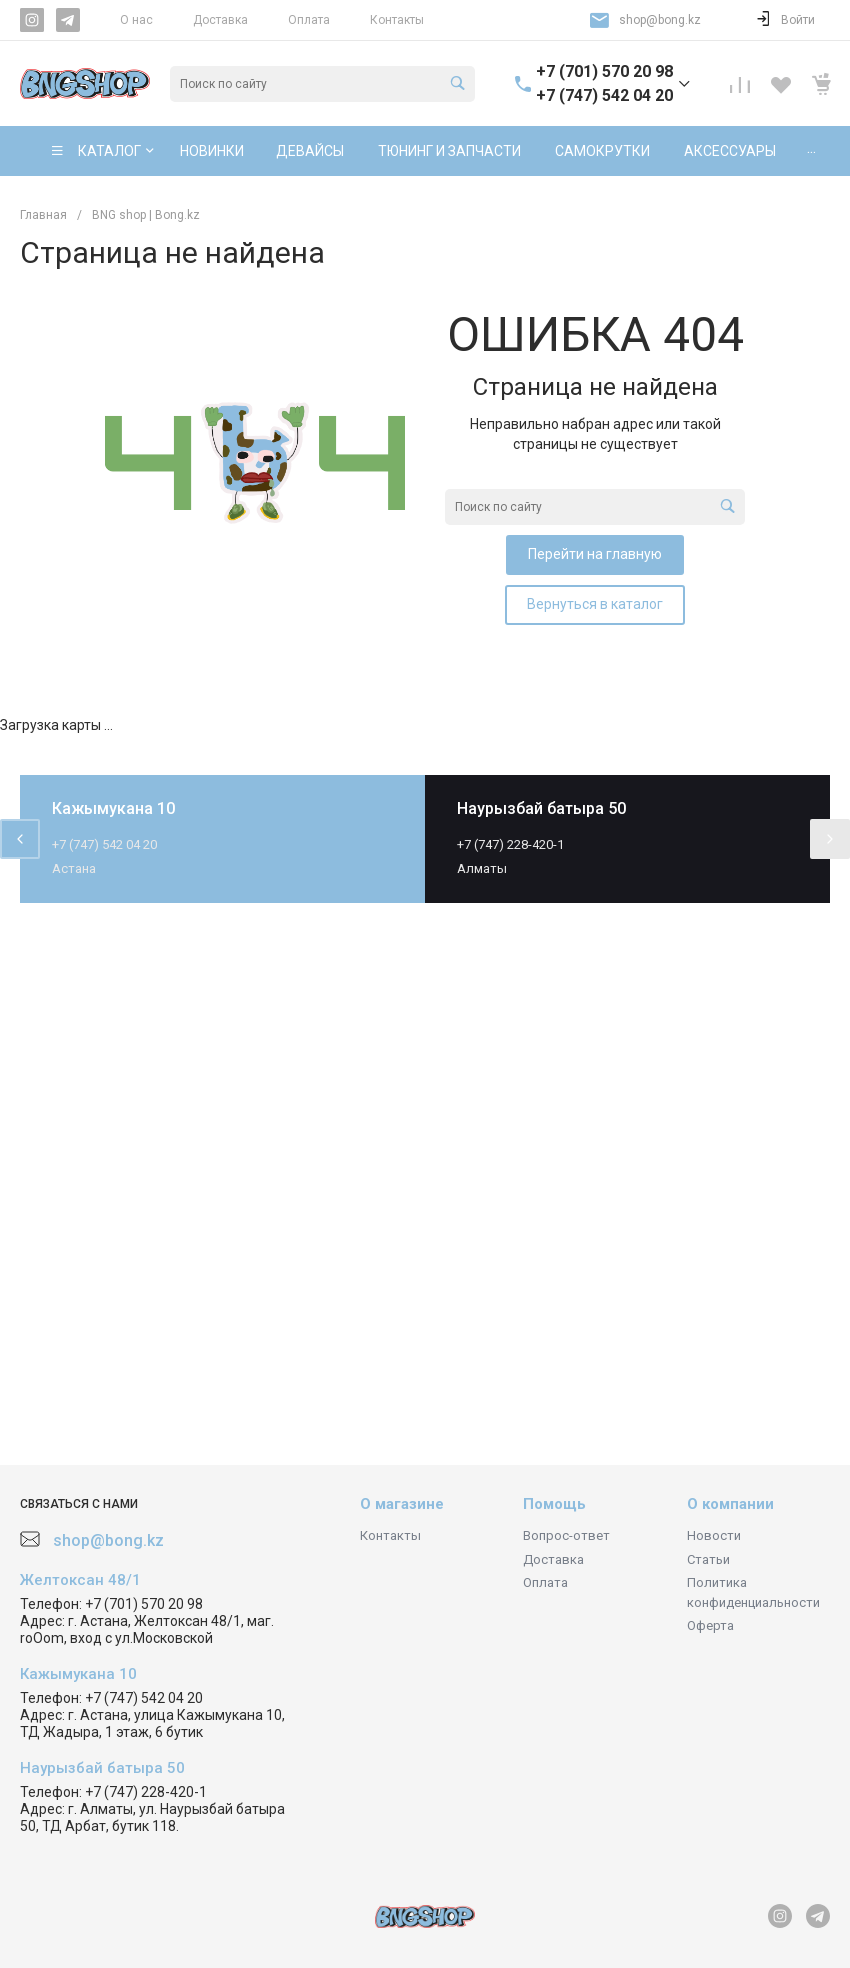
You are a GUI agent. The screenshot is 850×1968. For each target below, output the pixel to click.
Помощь (554, 1504)
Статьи (708, 1559)
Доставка (220, 20)
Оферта (710, 1625)
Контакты (397, 20)
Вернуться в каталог (595, 604)
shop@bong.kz (660, 20)
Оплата (309, 20)
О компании (730, 1504)
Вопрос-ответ (566, 1535)
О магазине (402, 1504)
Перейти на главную (595, 554)
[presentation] (20, 839)
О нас (136, 20)
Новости (714, 1535)
